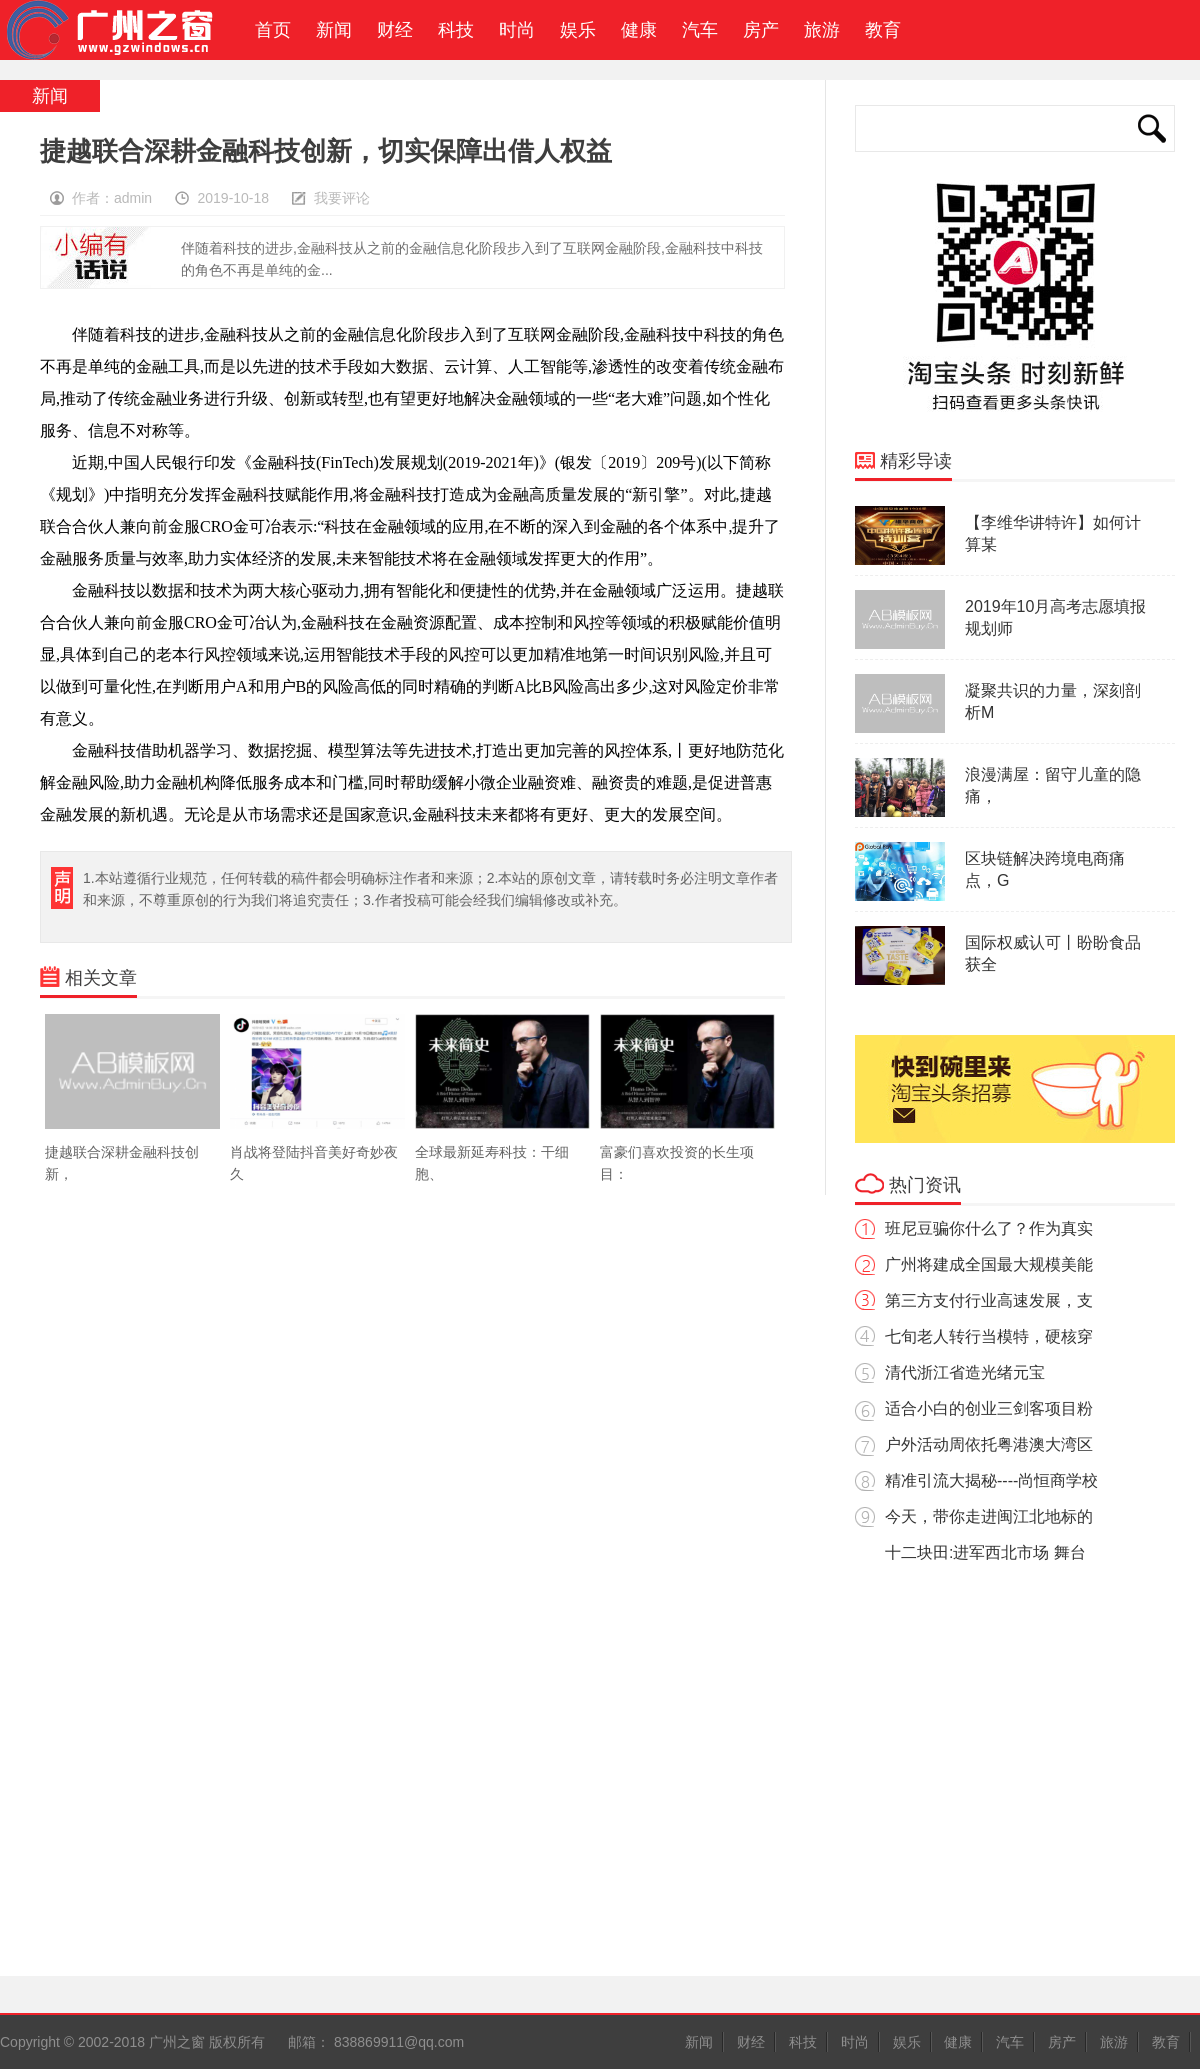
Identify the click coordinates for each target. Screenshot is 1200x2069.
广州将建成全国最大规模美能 (989, 1264)
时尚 (517, 30)
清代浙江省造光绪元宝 (965, 1372)
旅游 (822, 30)
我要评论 (342, 198)
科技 (456, 30)
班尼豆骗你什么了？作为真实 (989, 1228)
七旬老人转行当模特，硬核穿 (989, 1336)
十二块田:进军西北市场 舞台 (985, 1552)
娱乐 (578, 30)
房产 (761, 30)
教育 (883, 30)
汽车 (700, 30)
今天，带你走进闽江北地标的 (989, 1516)
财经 (395, 30)
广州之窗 (119, 30)
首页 (268, 30)
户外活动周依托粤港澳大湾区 (989, 1444)
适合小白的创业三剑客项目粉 (989, 1408)
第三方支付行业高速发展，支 (989, 1300)
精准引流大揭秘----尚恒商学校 (991, 1480)
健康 (639, 30)
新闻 (334, 30)
